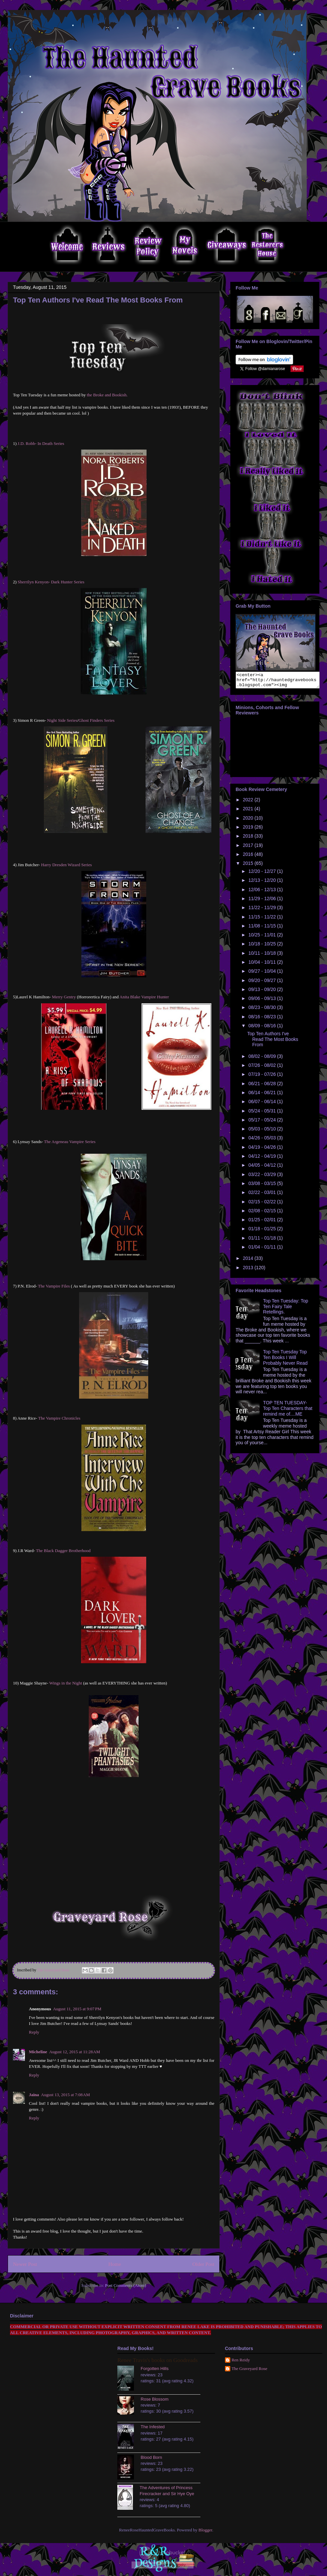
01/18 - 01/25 (262, 1231)
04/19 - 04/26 (262, 1150)
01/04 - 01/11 (262, 1250)
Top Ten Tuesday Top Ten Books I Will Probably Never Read (285, 1360)
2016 (249, 857)
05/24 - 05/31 (262, 1113)
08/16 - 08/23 (262, 1019)
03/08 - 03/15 (262, 1186)
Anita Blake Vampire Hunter (144, 996)
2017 (249, 848)
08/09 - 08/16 (262, 1028)
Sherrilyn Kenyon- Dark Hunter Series (50, 581)
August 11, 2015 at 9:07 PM (77, 2008)
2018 (249, 839)
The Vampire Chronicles (59, 1418)
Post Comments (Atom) (125, 2285)
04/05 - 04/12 (262, 1168)
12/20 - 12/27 (262, 874)
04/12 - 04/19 (262, 1159)
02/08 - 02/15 (262, 1213)
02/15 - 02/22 (262, 1204)
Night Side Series (62, 720)
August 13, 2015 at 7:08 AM (65, 2094)
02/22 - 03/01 (262, 1195)
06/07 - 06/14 (262, 1104)
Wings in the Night (66, 1683)
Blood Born (151, 2457)
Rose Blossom (154, 2399)
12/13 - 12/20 (262, 883)
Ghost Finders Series (96, 720)
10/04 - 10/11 (262, 965)
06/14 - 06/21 (262, 1095)
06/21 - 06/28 (262, 1086)
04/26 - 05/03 (262, 1140)
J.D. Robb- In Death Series (41, 443)
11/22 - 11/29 (262, 910)
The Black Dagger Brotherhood (63, 1550)
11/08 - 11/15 (262, 928)
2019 (249, 830)
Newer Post (25, 2264)
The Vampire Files (53, 1286)
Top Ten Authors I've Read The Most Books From (272, 1042)
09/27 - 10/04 (262, 974)
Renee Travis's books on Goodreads (157, 2360)
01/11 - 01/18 (262, 1241)
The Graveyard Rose (250, 2368)
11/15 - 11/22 (262, 919)
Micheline (38, 2051)
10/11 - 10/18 (262, 956)
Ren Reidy (241, 2359)
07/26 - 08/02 (262, 1068)
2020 (249, 821)
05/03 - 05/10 (262, 1131)
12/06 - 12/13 (262, 892)
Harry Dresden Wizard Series (66, 864)
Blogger (205, 2529)
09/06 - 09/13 (262, 1001)
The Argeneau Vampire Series (69, 1141)
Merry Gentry (64, 996)
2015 (249, 866)
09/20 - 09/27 (262, 983)
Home (114, 2264)
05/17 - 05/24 (262, 1122)
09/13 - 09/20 (262, 992)
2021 (249, 811)
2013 (249, 1270)
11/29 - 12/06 (262, 901)
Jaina (34, 2094)
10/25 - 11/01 (262, 937)
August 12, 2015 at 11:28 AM (74, 2051)
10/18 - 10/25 (262, 946)
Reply (34, 2032)
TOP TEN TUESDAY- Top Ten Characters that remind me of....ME (287, 1411)
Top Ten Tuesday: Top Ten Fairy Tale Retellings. (285, 1309)
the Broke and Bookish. (107, 394)
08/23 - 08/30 (262, 1010)
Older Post (203, 2264)
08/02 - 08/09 (262, 1059)
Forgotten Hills (154, 2368)
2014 (249, 1261)
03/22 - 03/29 (262, 1177)
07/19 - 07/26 (262, 1077)
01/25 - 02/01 (262, 1222)
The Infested (152, 2426)
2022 (249, 802)
